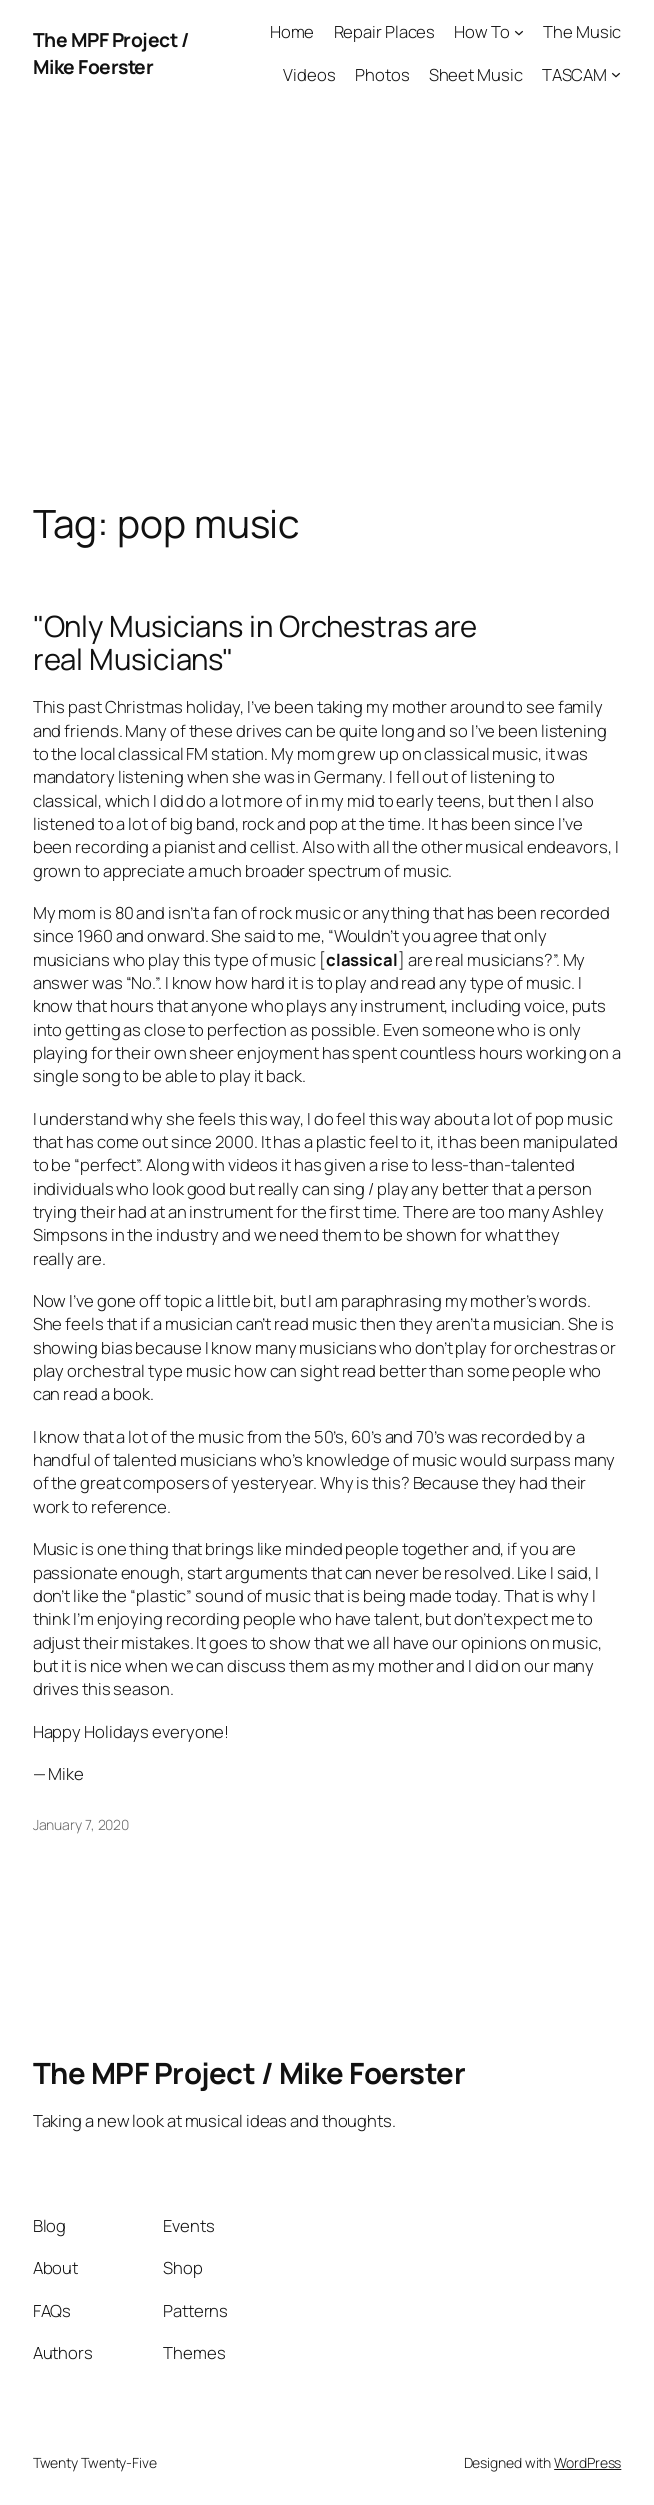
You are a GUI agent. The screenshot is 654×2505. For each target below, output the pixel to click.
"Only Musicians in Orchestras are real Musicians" (255, 643)
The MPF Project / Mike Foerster (111, 53)
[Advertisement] (327, 316)
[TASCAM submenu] (616, 74)
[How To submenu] (519, 32)
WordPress (587, 2462)
